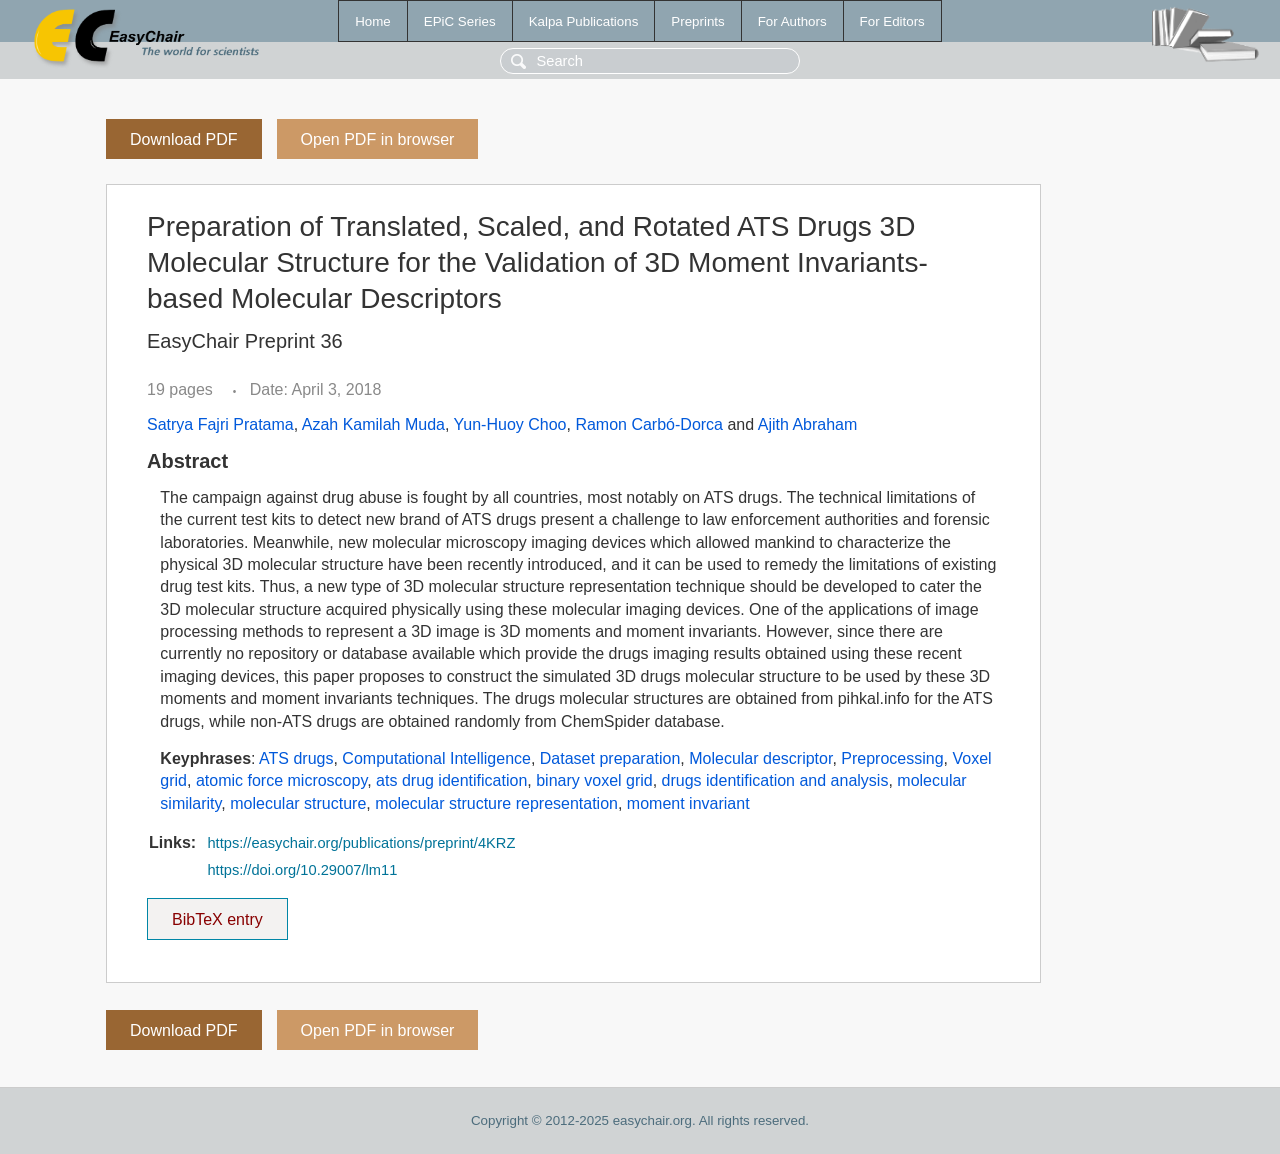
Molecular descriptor (760, 758)
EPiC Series (460, 21)
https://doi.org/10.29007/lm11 (302, 870)
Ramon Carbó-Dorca (649, 424)
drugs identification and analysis (775, 780)
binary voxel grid (594, 780)
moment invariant (688, 803)
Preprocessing (892, 758)
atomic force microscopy (281, 780)
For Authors (792, 21)
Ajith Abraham (808, 424)
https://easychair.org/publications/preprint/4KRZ (361, 843)
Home (373, 21)
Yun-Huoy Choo (510, 424)
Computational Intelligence (436, 758)
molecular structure (298, 803)
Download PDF (184, 139)
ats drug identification (451, 780)
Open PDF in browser (378, 139)
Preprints (697, 21)
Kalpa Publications (584, 21)
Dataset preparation (610, 758)
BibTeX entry (217, 913)
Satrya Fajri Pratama (220, 424)
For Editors (892, 21)
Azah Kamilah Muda (373, 424)
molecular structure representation (496, 803)
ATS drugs (296, 758)
